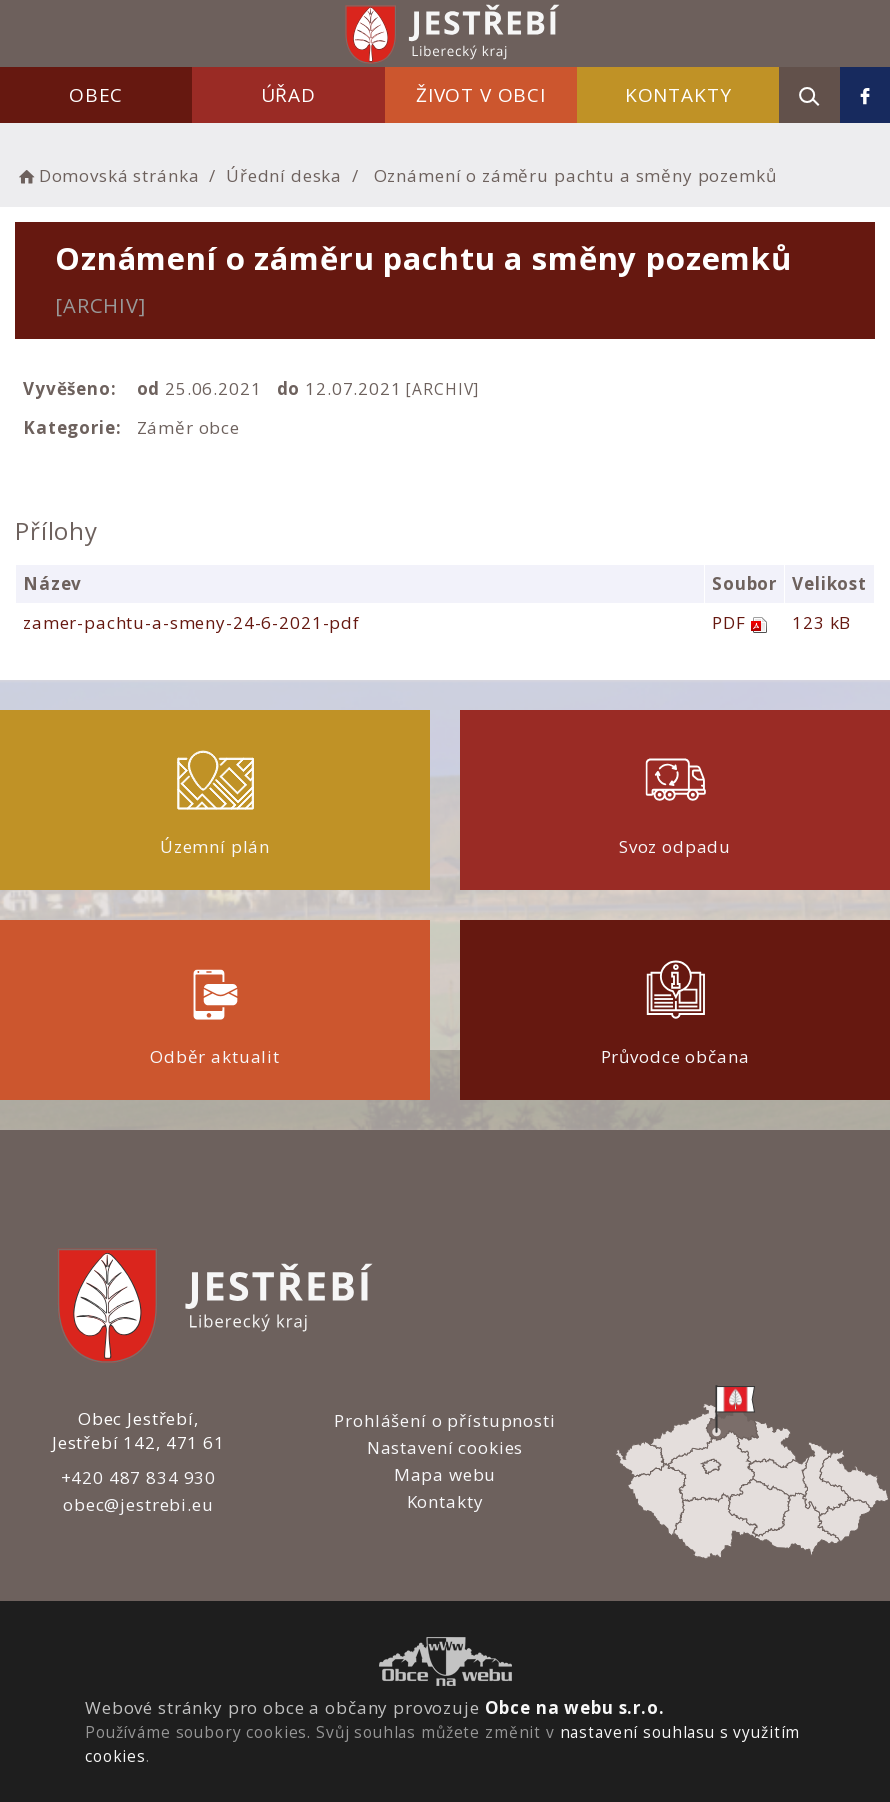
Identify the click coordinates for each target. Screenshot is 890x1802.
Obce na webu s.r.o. (575, 1707)
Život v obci (481, 95)
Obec (96, 95)
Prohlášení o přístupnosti (444, 1420)
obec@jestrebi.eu (138, 1504)
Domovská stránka (107, 175)
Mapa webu (445, 1474)
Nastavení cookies (445, 1447)
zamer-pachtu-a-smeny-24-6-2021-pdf (191, 622)
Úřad (288, 95)
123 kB (821, 622)
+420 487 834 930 (139, 1477)
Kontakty (678, 95)
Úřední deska (284, 175)
